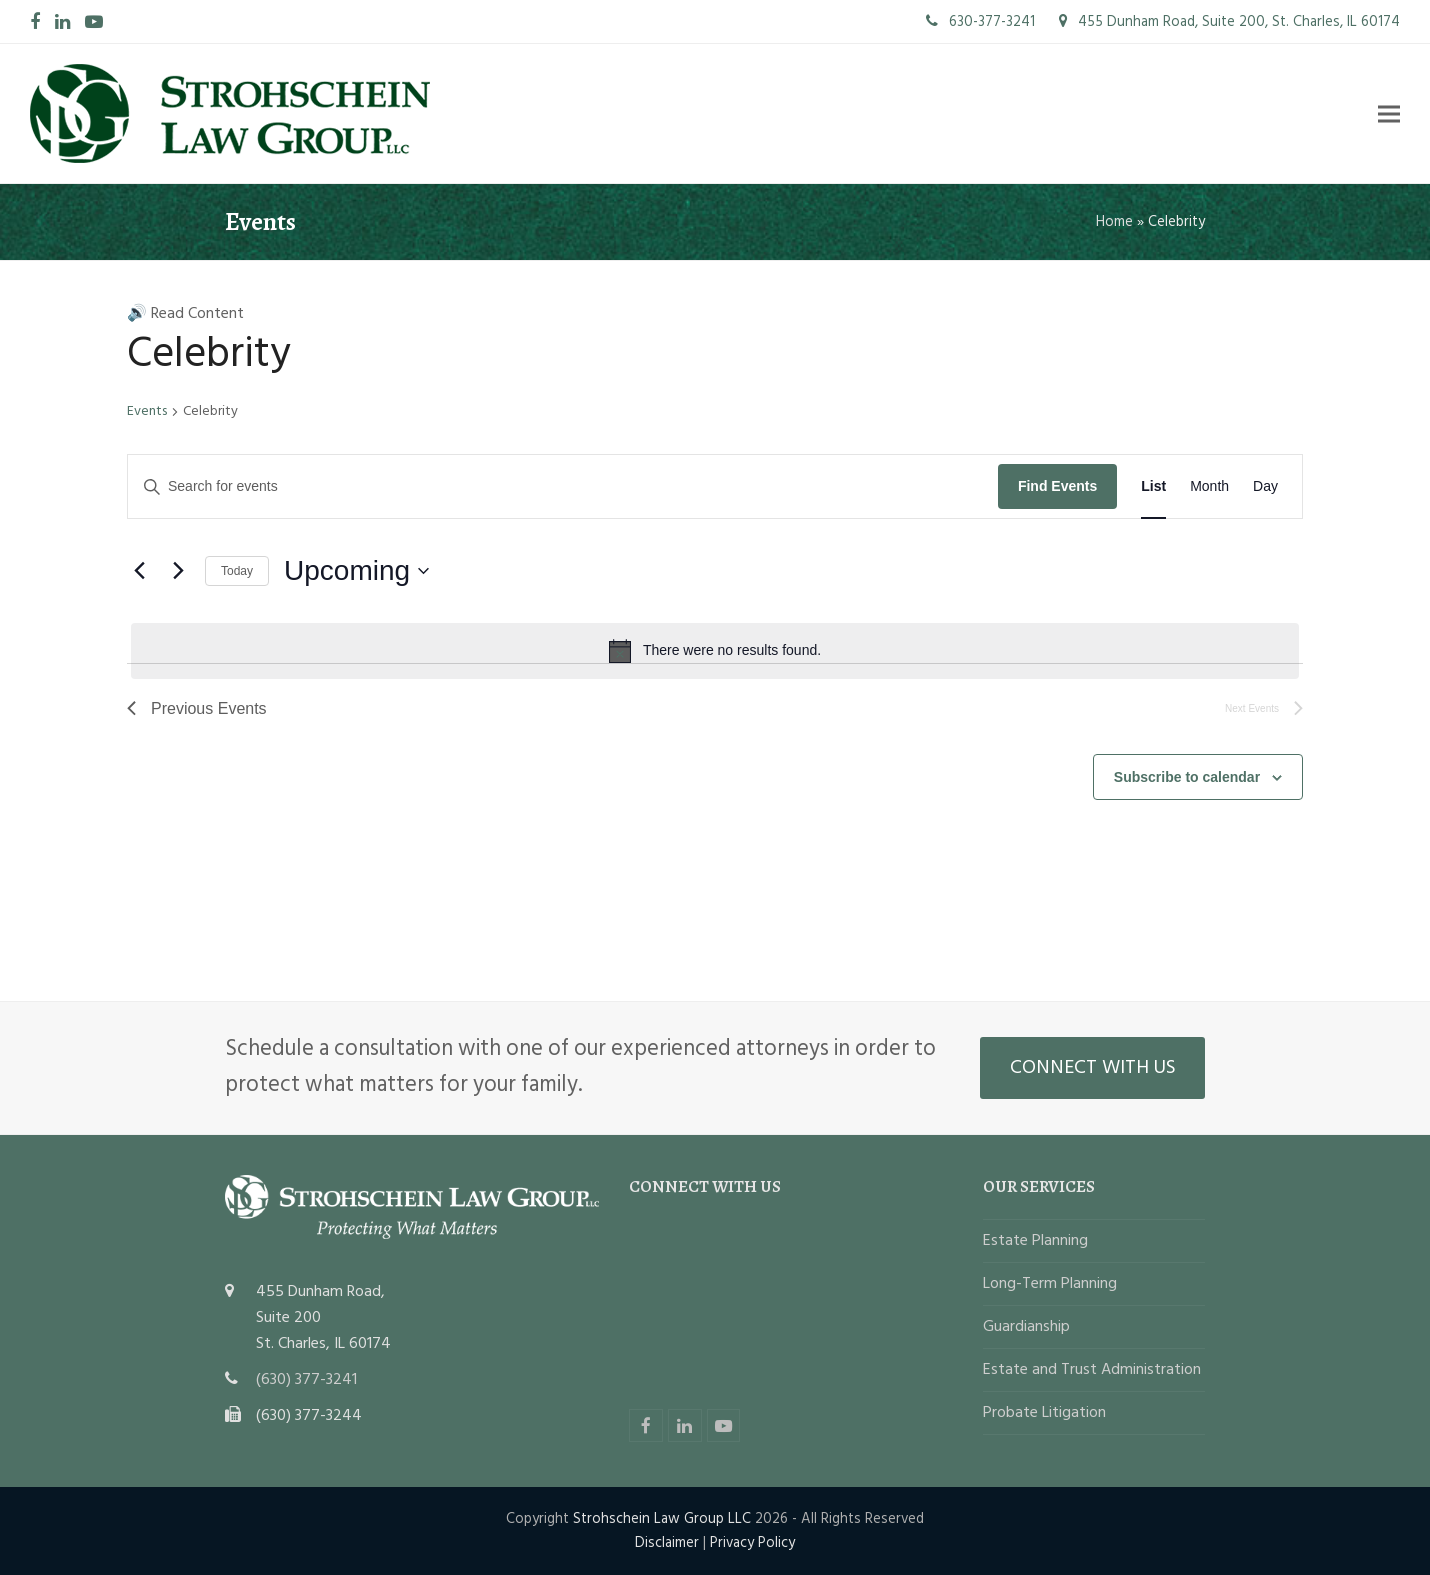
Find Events (1057, 486)
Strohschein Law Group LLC (662, 1519)
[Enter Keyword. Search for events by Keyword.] (563, 486)
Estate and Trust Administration (1092, 1370)
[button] (1389, 113)
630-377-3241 (980, 22)
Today (237, 571)
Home (1114, 222)
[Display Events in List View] (1153, 486)
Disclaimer (667, 1543)
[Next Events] (178, 571)
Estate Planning (1035, 1241)
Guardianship (1026, 1327)
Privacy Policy (752, 1543)
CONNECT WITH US (1093, 1068)
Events (147, 412)
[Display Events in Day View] (1265, 486)
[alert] (715, 651)
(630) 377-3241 (306, 1380)
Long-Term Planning (1050, 1284)
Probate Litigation (1044, 1413)
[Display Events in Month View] (1209, 486)
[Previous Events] (139, 571)
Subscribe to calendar (1187, 777)
